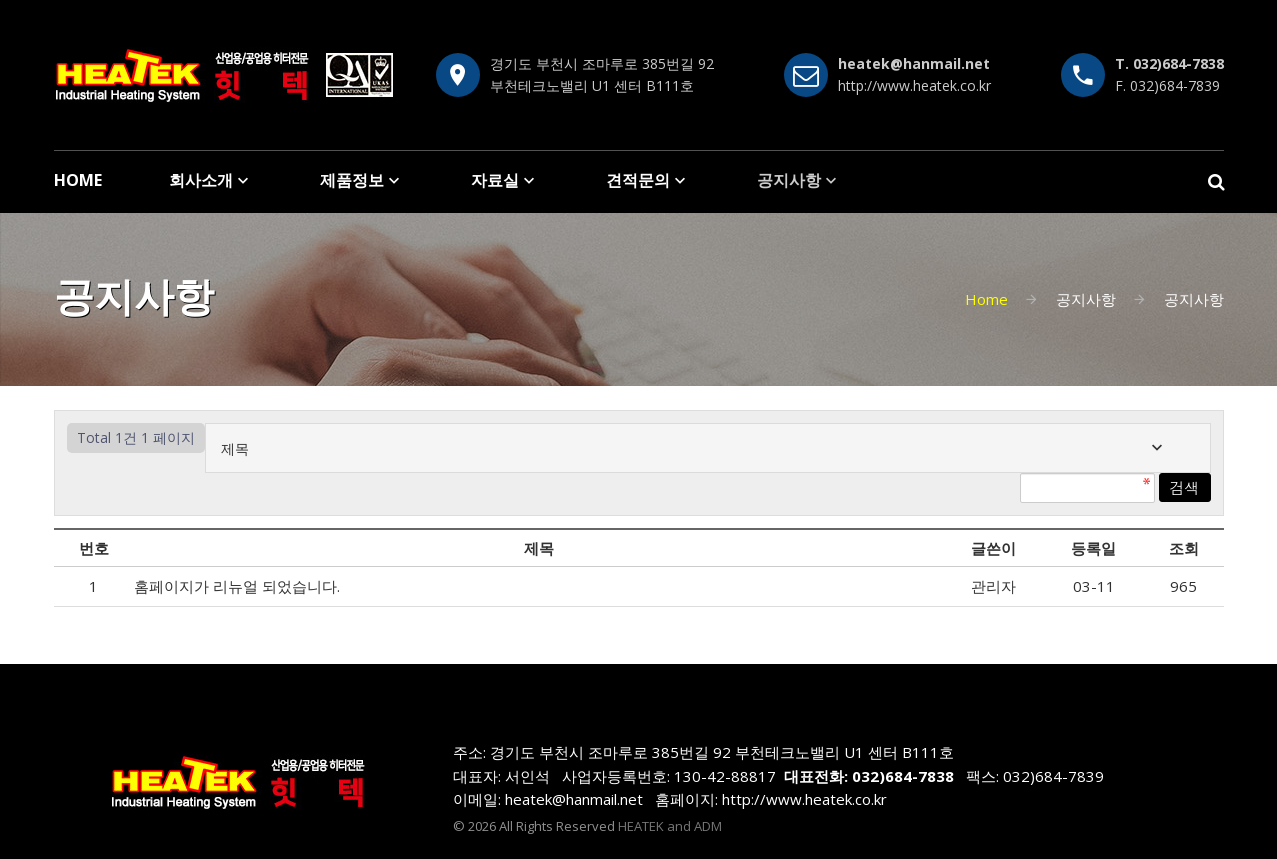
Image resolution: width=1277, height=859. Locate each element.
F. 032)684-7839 (1167, 85)
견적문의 (638, 180)
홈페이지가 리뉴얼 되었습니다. (239, 586)
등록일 (1093, 548)
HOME (78, 180)
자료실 (495, 180)
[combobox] (708, 448)
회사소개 (201, 180)
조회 (1184, 548)
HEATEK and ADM (670, 826)
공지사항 (789, 180)
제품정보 (352, 180)
